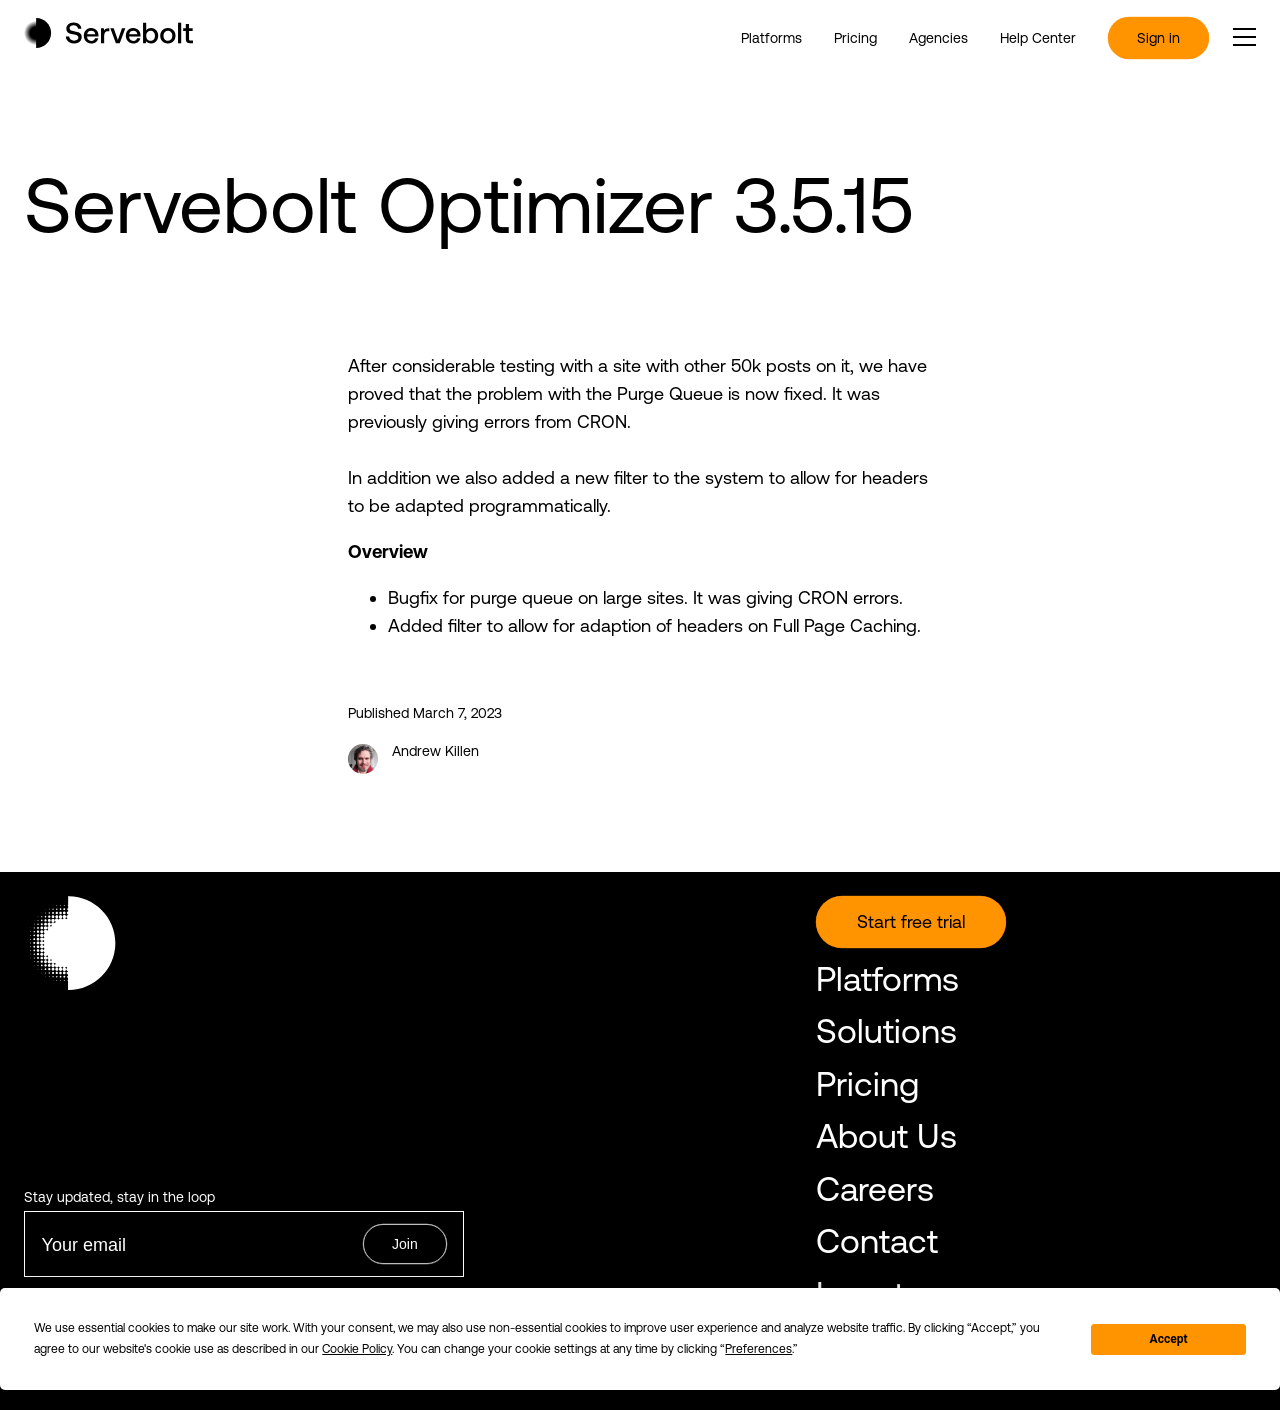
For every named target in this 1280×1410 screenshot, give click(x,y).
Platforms (771, 38)
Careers (875, 1188)
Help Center (1038, 38)
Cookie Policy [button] (357, 1349)
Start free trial (911, 921)
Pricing (855, 38)
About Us (886, 1135)
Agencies (938, 38)
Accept (1169, 1339)
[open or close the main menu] (1244, 37)
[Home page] (108, 41)
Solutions (886, 1030)
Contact (877, 1240)
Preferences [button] (758, 1349)
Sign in (1158, 38)
